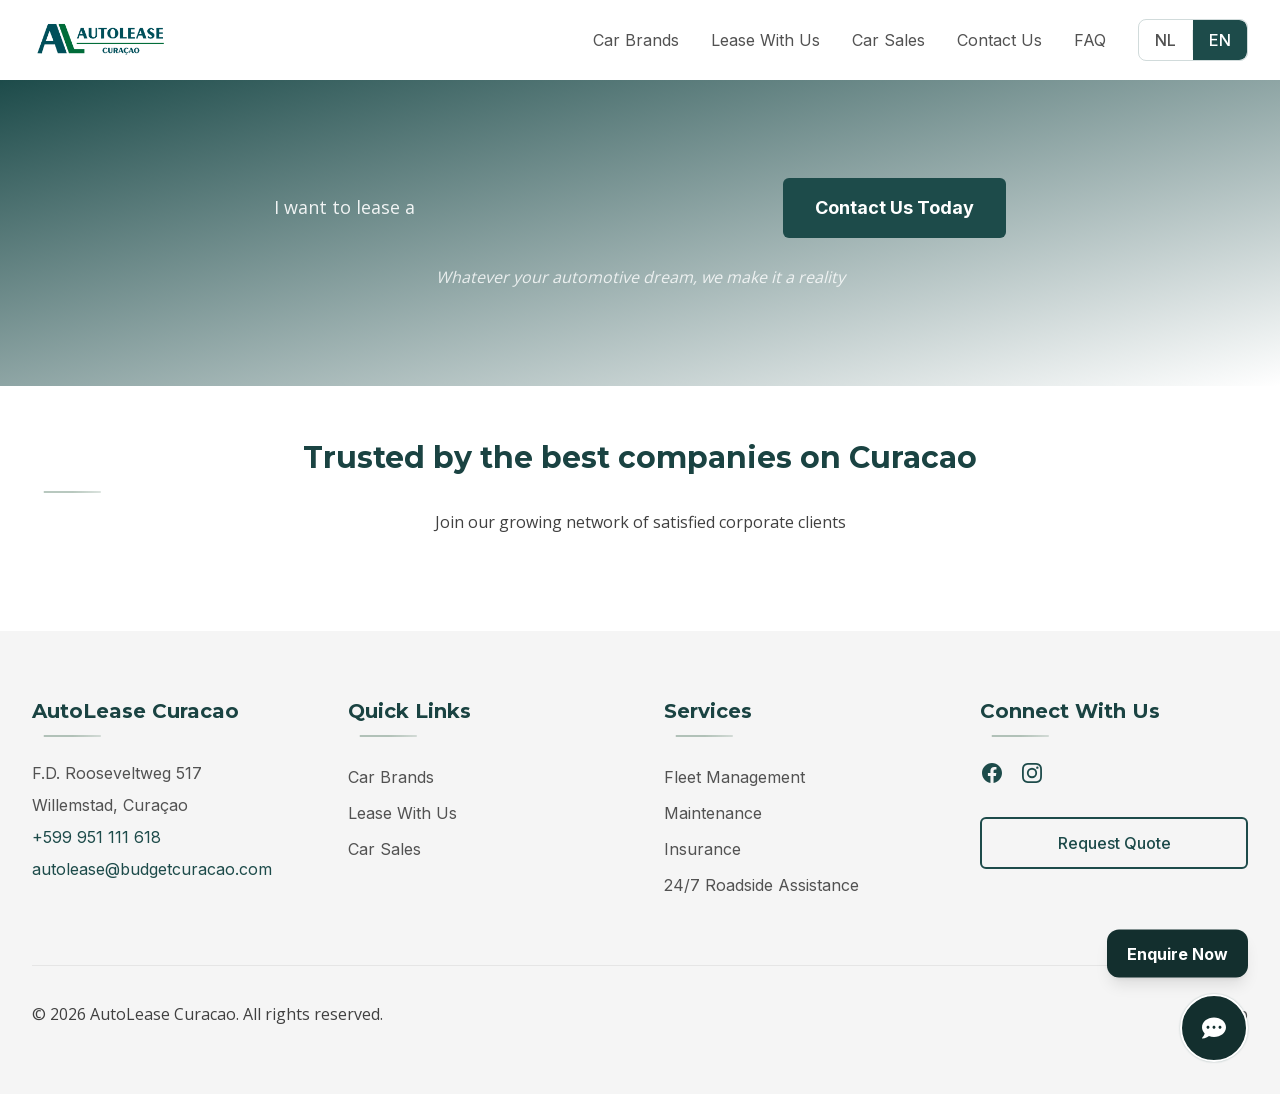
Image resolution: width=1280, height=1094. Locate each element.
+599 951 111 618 (96, 837)
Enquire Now (1177, 954)
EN (1220, 38)
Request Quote (1114, 843)
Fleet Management (734, 777)
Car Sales (888, 38)
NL (1165, 38)
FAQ (1090, 38)
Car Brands (636, 38)
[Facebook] (992, 773)
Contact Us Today (894, 207)
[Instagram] (1032, 773)
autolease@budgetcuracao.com (152, 869)
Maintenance (713, 813)
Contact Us (999, 38)
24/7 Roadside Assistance (761, 885)
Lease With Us (765, 38)
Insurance (702, 849)
